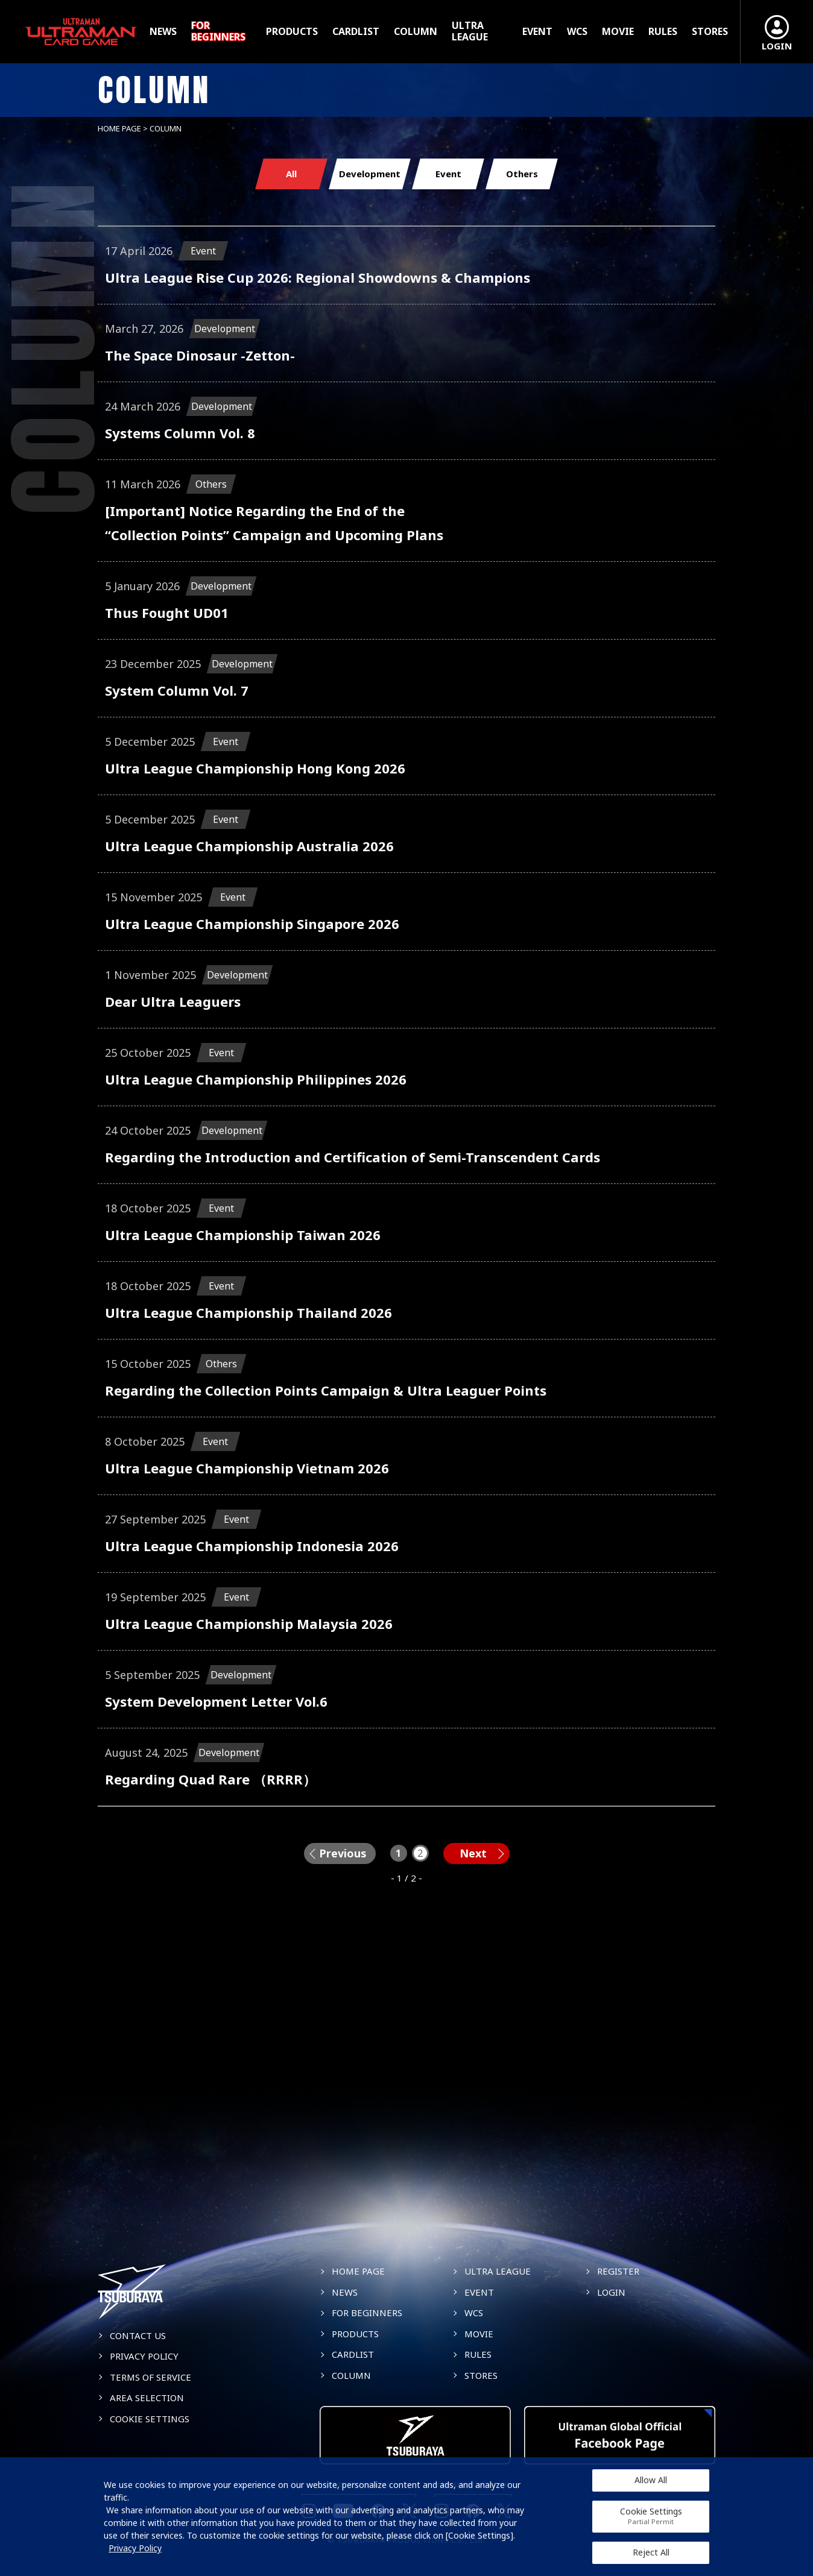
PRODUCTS (292, 31)
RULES (662, 31)
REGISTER (618, 2271)
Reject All (651, 2552)
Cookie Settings (651, 2516)
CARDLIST (355, 31)
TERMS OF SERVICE (150, 2377)
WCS (577, 31)
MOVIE (618, 31)
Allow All (650, 2480)
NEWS (163, 31)
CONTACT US (138, 2335)
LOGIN (611, 2292)
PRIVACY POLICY (144, 2356)
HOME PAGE (119, 128)
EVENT (537, 31)
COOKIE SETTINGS (149, 2419)
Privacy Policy (135, 2548)
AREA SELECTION (147, 2398)
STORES (710, 31)
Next (473, 1853)
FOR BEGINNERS (218, 31)
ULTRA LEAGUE (470, 31)
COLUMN (415, 31)
